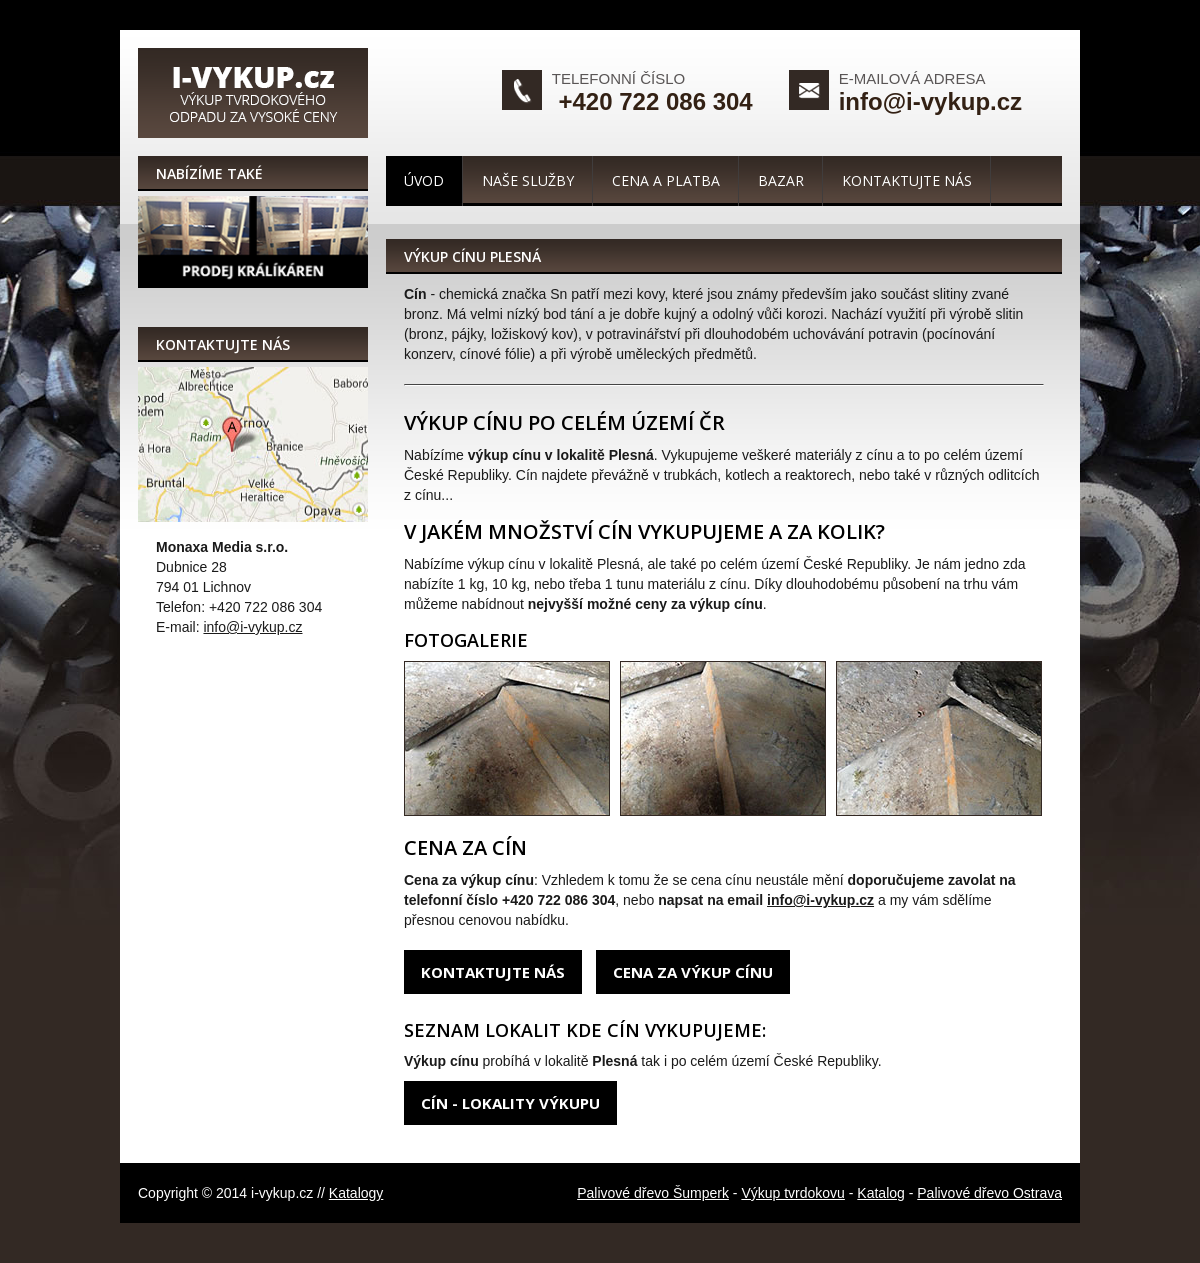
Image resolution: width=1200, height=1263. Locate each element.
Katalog (880, 1193)
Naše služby (528, 180)
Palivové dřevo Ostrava (989, 1193)
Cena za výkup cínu (693, 972)
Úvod (424, 180)
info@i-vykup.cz (930, 101)
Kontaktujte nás (907, 180)
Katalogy (356, 1193)
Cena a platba (666, 180)
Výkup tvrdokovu (793, 1193)
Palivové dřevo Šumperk (653, 1193)
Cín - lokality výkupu (510, 1103)
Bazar (781, 180)
